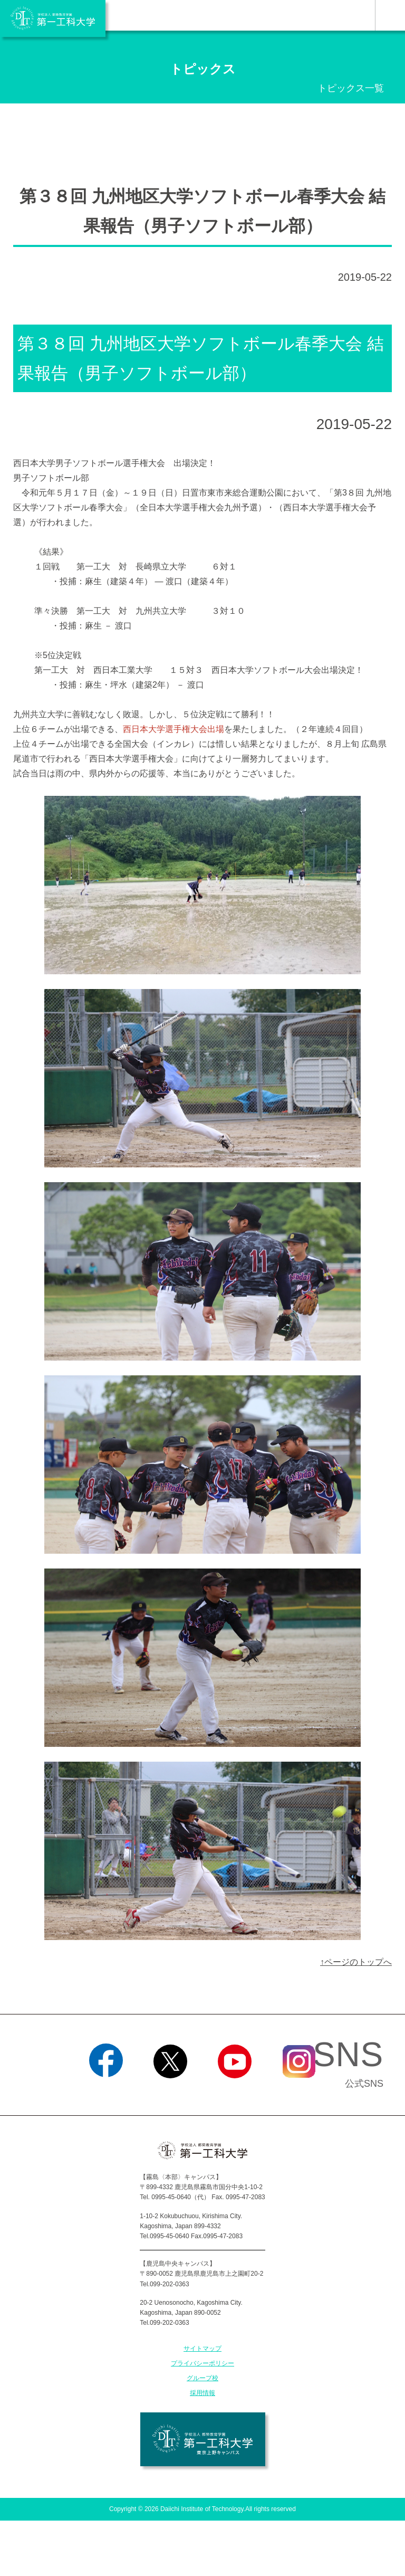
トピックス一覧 (350, 88)
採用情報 (202, 2393)
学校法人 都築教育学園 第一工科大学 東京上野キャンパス (202, 2439)
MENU (390, 15)
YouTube (234, 2091)
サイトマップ (202, 2348)
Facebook (106, 2091)
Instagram (299, 2091)
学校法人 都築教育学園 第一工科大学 (52, 18)
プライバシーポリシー (202, 2363)
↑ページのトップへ (356, 1961)
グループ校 (202, 2378)
